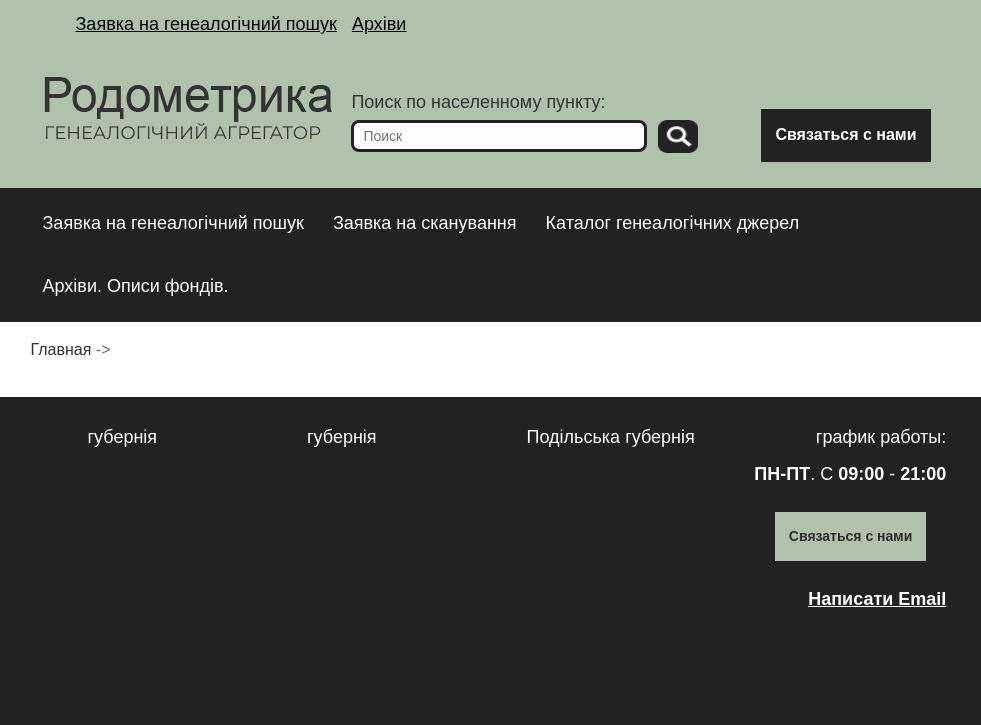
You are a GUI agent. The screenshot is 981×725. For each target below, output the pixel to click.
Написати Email (877, 599)
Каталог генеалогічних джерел (673, 223)
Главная (61, 349)
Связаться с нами (845, 134)
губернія (123, 437)
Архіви (379, 24)
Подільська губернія (611, 437)
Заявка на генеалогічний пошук (206, 24)
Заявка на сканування (425, 223)
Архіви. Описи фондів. (136, 286)
